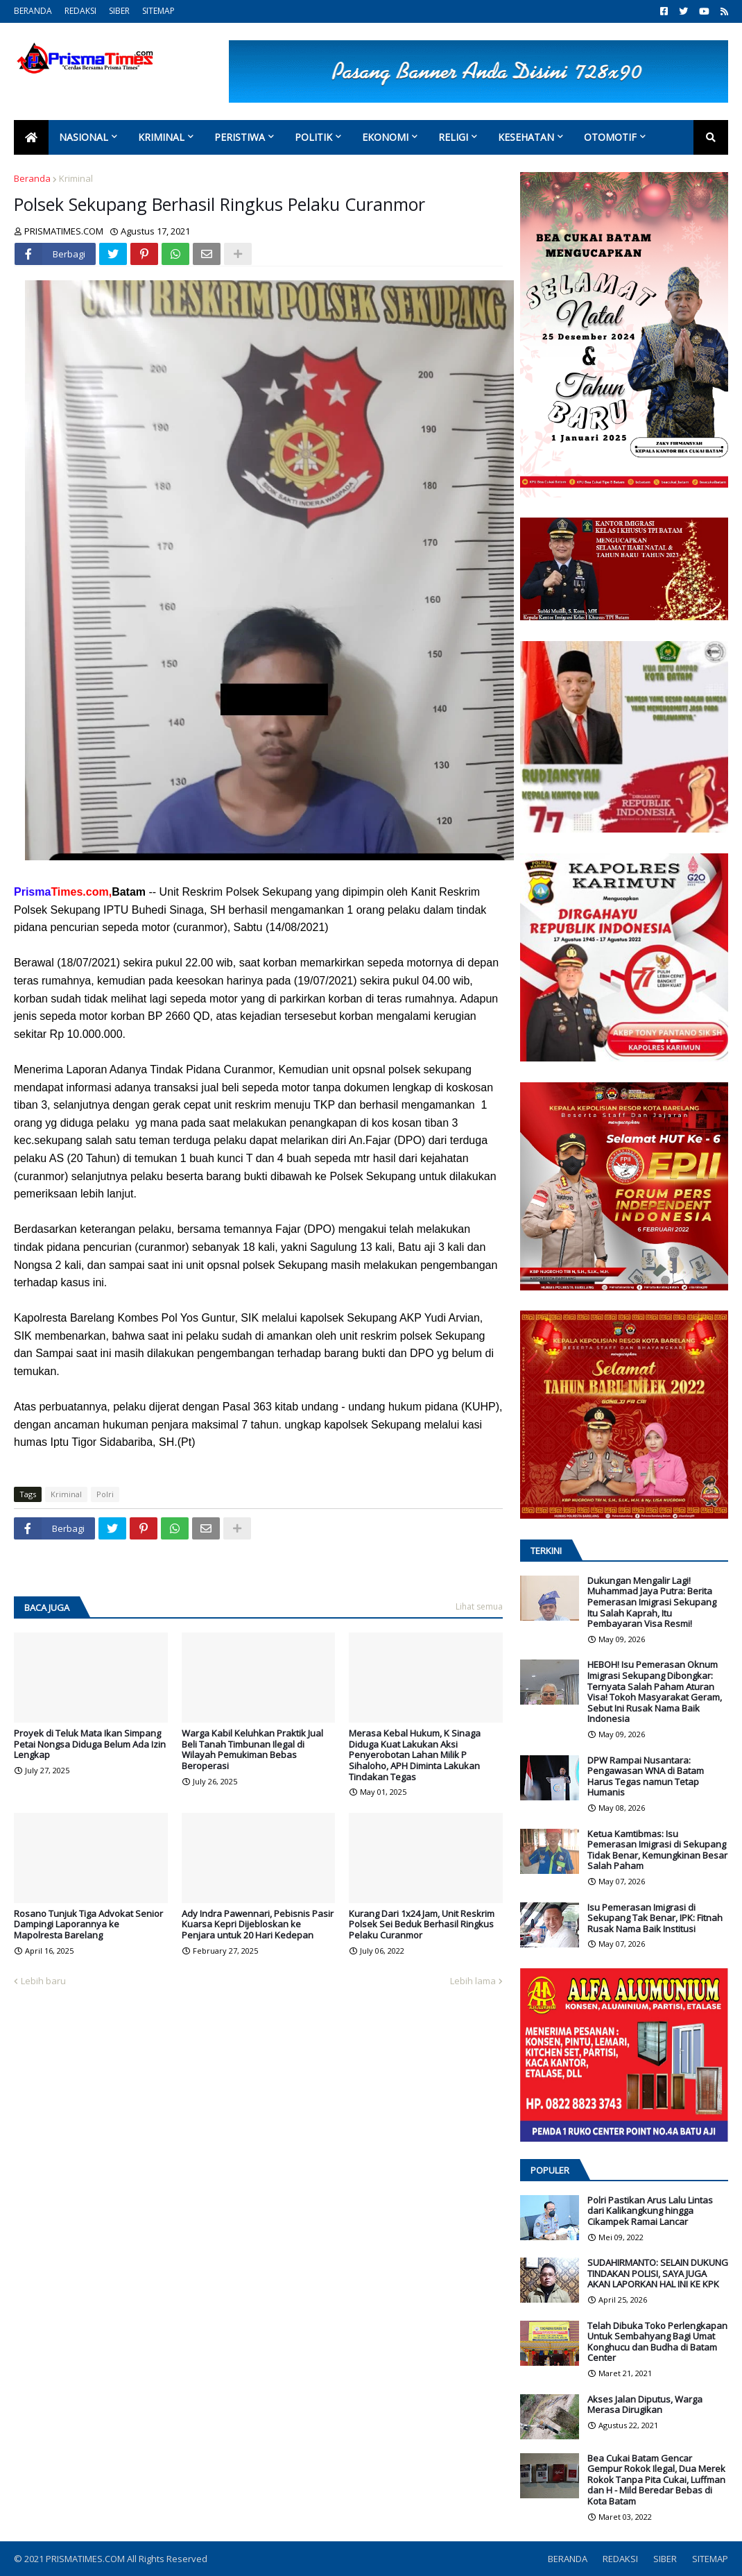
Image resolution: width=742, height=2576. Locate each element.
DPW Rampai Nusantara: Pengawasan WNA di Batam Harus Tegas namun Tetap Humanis (645, 1776)
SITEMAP (158, 11)
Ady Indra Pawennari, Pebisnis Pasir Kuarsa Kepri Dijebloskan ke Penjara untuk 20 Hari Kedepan (258, 1925)
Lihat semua (479, 1606)
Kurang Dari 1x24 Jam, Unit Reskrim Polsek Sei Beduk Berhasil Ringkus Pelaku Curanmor (421, 1925)
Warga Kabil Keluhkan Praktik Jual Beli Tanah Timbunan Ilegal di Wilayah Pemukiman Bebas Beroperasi (252, 1749)
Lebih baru (43, 1980)
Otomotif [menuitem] (610, 137)
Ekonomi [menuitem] (385, 137)
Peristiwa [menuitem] (239, 137)
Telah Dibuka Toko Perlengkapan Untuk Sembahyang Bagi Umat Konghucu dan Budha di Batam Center (657, 2342)
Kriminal (76, 178)
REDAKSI (80, 11)
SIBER (119, 11)
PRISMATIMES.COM (86, 2558)
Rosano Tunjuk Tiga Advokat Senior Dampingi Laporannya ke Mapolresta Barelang (88, 1925)
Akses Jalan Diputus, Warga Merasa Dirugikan (644, 2405)
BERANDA (33, 11)
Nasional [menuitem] (83, 137)
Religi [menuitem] (453, 137)
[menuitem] (31, 137)
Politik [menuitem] (313, 137)
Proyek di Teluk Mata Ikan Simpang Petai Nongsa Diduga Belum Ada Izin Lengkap (90, 1744)
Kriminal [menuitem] (161, 137)
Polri (105, 1494)
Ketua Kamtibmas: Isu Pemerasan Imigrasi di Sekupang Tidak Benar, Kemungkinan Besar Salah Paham (657, 1850)
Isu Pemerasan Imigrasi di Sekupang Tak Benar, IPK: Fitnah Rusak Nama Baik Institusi (655, 1918)
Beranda (32, 178)
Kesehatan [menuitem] (526, 137)
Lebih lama (473, 1980)
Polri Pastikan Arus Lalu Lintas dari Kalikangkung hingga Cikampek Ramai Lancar (650, 2211)
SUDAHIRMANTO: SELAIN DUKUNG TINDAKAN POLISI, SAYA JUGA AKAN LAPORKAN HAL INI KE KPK (657, 2274)
